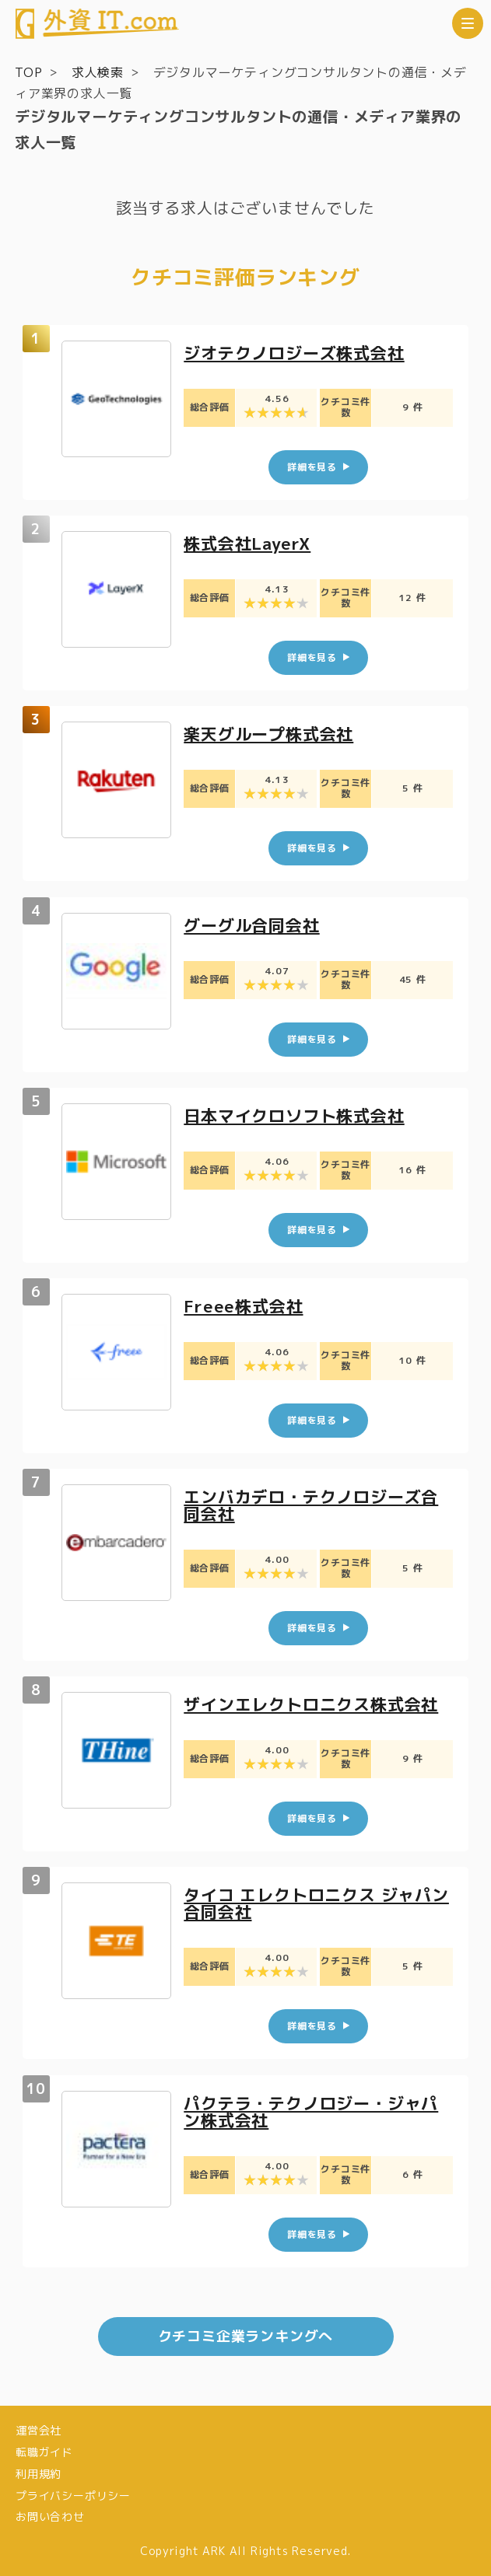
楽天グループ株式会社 (272, 734)
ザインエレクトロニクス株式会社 (317, 1704)
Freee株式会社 (245, 1306)
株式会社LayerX (250, 543)
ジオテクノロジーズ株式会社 (299, 353)
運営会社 (38, 2430)
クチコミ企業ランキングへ (246, 2336)
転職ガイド (44, 2452)
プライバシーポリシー (73, 2495)
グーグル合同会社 (254, 924)
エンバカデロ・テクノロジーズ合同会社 (317, 1505)
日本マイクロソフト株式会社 (299, 1115)
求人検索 (98, 72)
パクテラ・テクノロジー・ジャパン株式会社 (317, 2110)
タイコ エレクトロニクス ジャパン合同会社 (314, 1903)
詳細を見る (312, 467)
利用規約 (38, 2473)
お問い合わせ (50, 2516)
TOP (28, 72)
